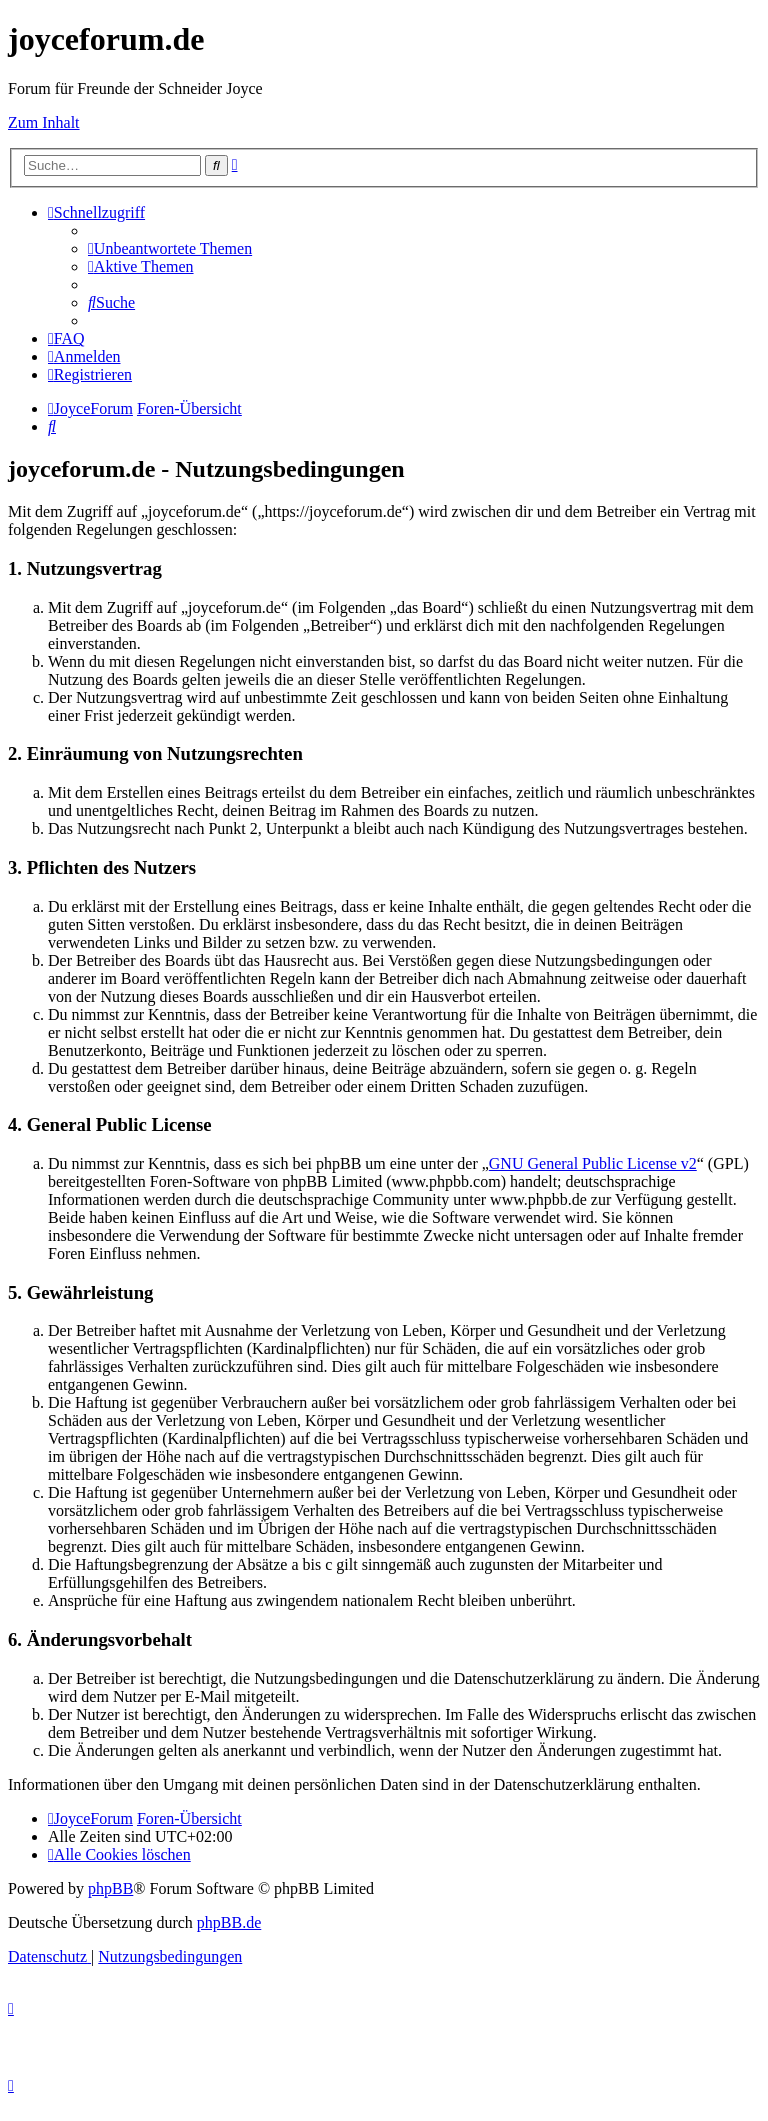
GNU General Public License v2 (593, 1163)
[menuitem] (170, 248)
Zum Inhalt (44, 122)
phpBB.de (229, 1922)
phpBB (110, 1888)
